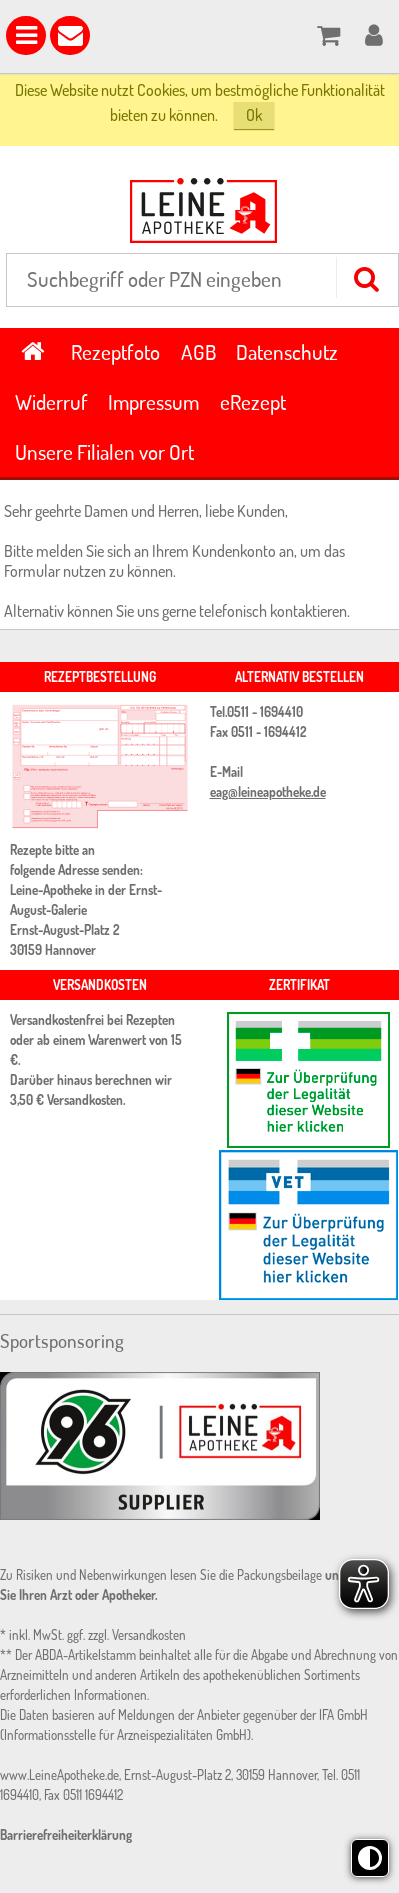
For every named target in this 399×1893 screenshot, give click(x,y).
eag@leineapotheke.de (268, 792)
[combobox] (202, 280)
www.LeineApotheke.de (59, 1775)
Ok (254, 115)
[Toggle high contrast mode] (370, 1858)
